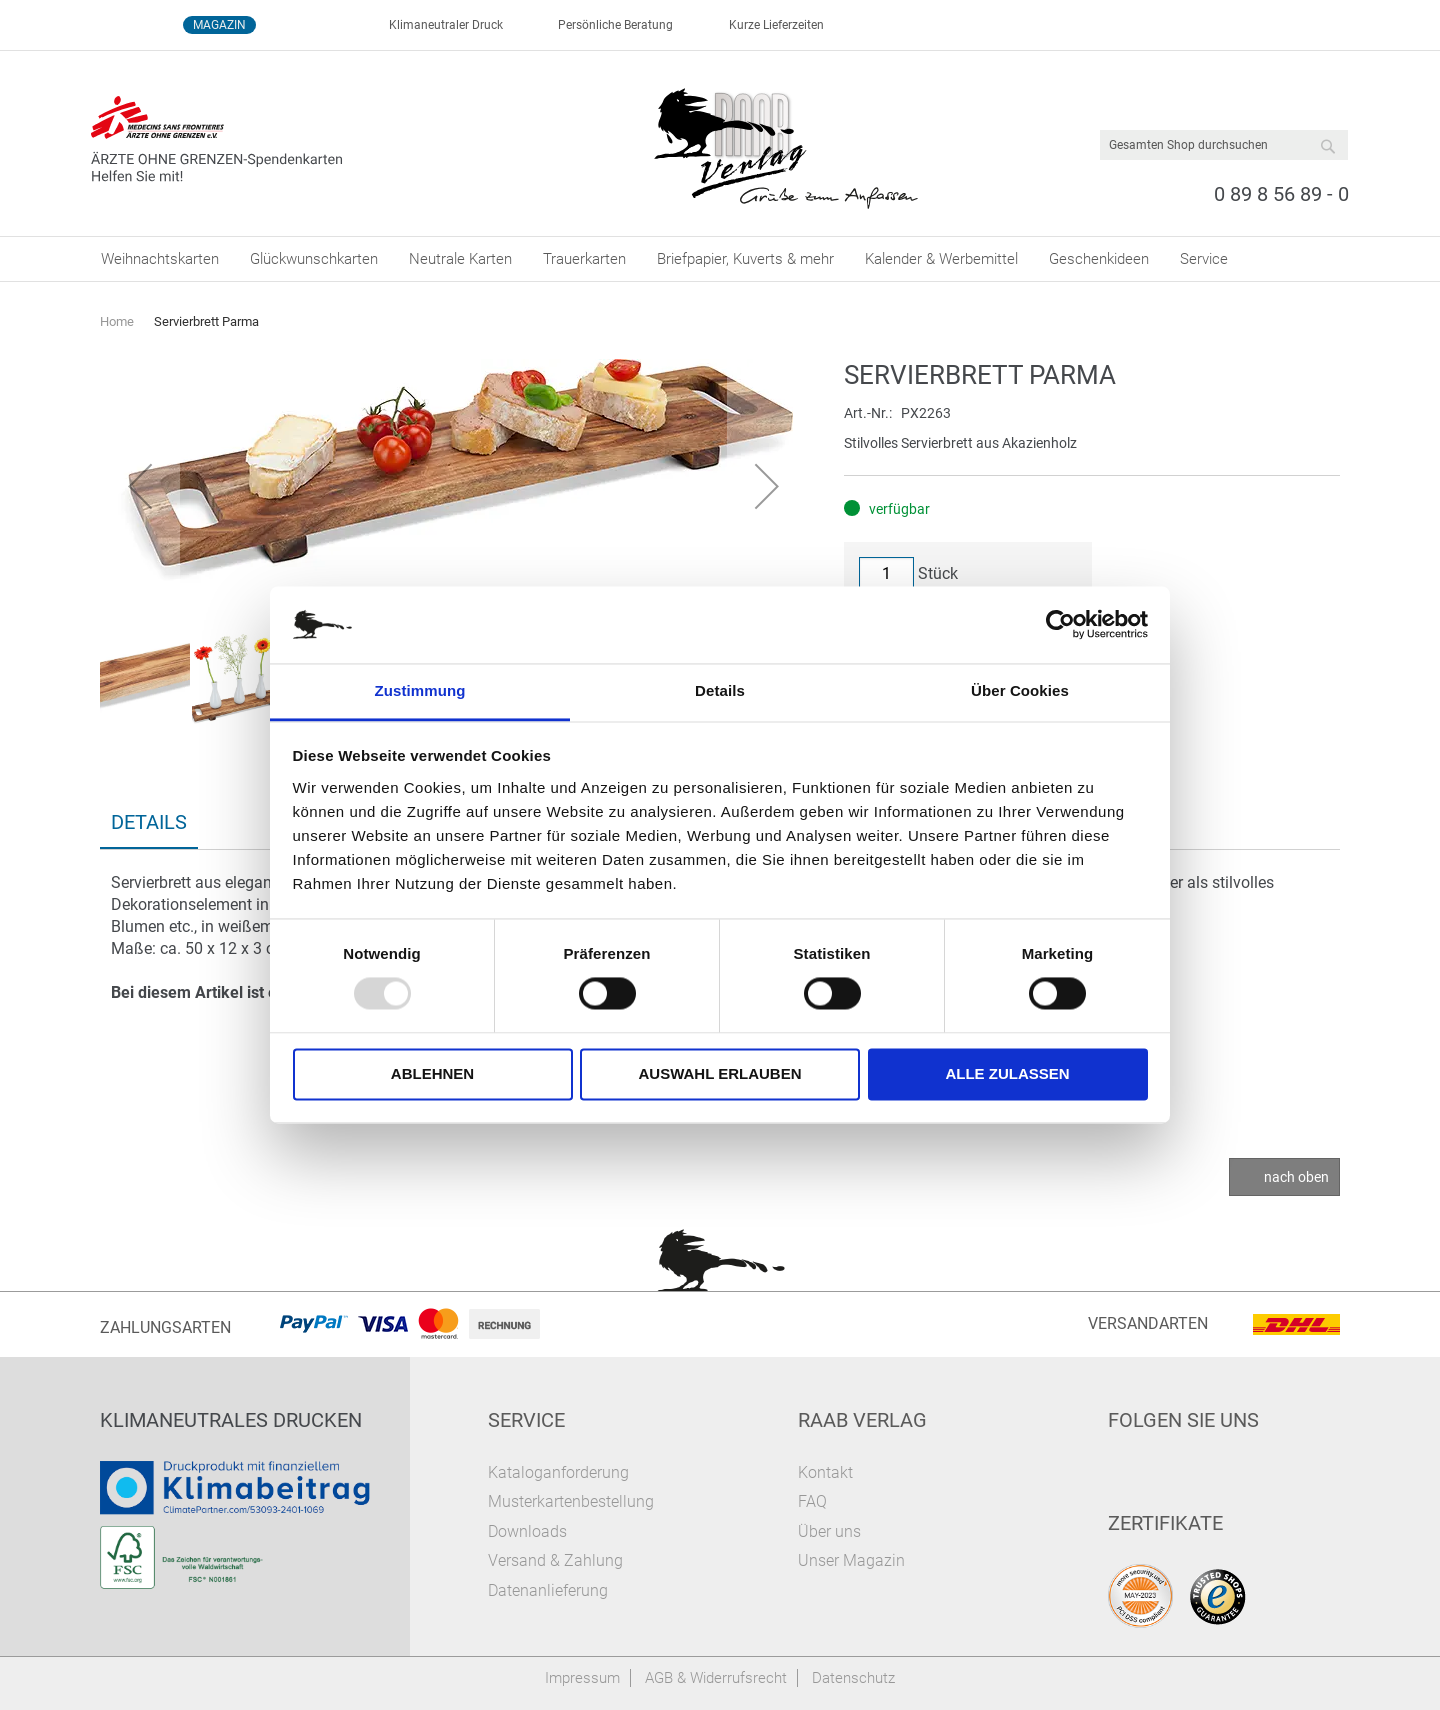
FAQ (812, 1501)
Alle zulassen (1007, 1073)
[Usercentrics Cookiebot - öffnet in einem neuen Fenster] (1060, 625)
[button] (140, 485)
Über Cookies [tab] (1020, 690)
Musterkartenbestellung (571, 1501)
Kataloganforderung (558, 1472)
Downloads (527, 1531)
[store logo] (785, 144)
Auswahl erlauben (719, 1073)
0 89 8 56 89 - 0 (1281, 194)
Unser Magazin (851, 1560)
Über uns (829, 1531)
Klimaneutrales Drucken (231, 1420)
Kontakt (825, 1472)
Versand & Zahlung (555, 1560)
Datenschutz (853, 1678)
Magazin (219, 25)
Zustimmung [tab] (420, 690)
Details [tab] (720, 690)
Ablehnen (432, 1073)
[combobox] (1224, 145)
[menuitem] (160, 259)
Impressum (582, 1678)
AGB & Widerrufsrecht (716, 1678)
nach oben (1296, 1177)
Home (117, 321)
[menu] (720, 259)
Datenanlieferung (548, 1590)
